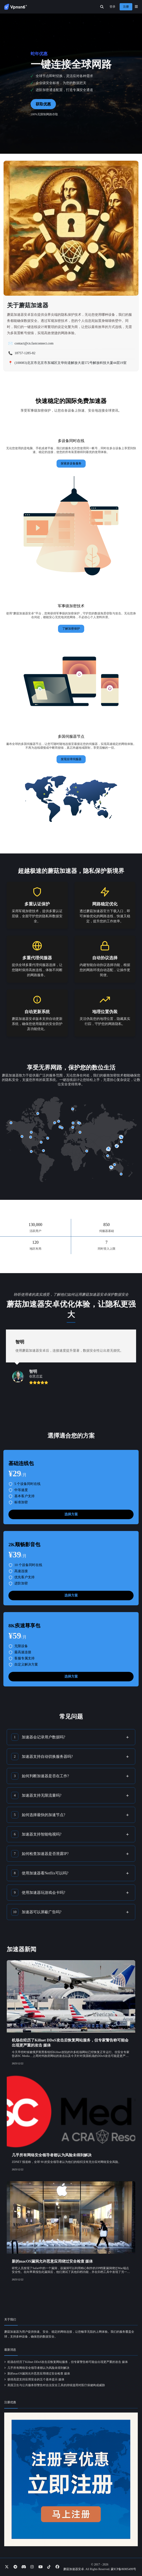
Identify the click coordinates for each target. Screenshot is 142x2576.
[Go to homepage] (15, 7)
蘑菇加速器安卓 (73, 2569)
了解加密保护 (71, 628)
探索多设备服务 (71, 463)
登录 (112, 6)
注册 (126, 6)
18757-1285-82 (25, 353)
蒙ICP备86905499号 (123, 2569)
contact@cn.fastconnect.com (34, 343)
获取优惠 (43, 104)
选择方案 (71, 1514)
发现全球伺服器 (71, 759)
